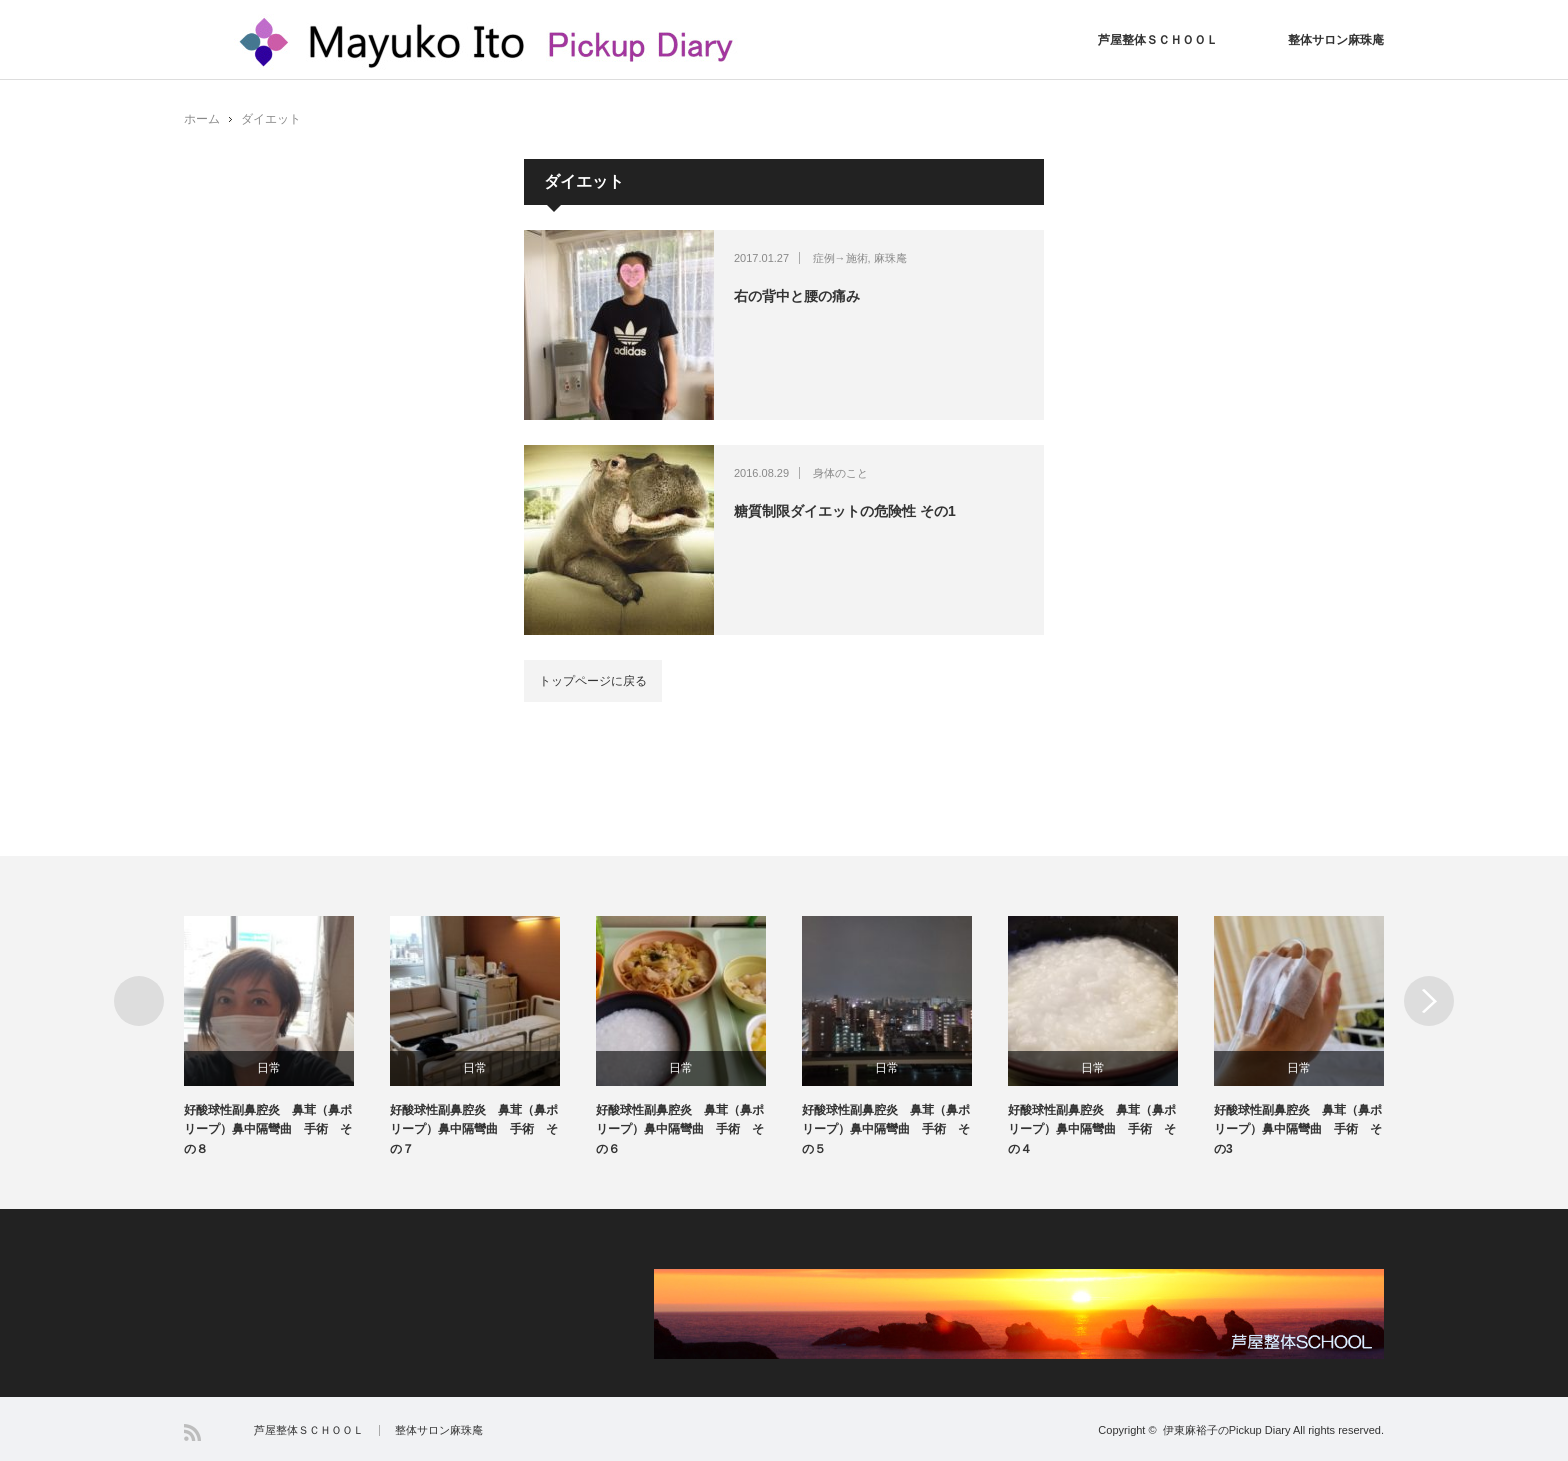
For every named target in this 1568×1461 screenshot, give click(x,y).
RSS (192, 1432)
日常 (269, 1068)
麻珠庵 (890, 258)
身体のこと (840, 473)
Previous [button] (139, 1001)
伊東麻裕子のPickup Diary (1227, 1430)
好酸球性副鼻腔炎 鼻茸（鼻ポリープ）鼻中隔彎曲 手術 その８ (268, 1129)
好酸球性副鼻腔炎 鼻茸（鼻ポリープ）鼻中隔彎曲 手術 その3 (1298, 1129)
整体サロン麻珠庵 (1336, 40)
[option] (287, 1037)
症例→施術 (840, 258)
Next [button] (1429, 1001)
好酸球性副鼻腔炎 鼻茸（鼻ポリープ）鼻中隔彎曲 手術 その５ (886, 1129)
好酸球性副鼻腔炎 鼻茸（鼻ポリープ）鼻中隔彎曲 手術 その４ (1092, 1129)
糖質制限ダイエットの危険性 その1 (845, 511)
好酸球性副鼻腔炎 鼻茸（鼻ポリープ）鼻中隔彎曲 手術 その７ (474, 1129)
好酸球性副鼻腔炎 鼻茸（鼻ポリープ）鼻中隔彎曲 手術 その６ (680, 1129)
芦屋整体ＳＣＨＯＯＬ (1158, 40)
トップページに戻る (593, 681)
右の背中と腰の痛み (797, 296)
